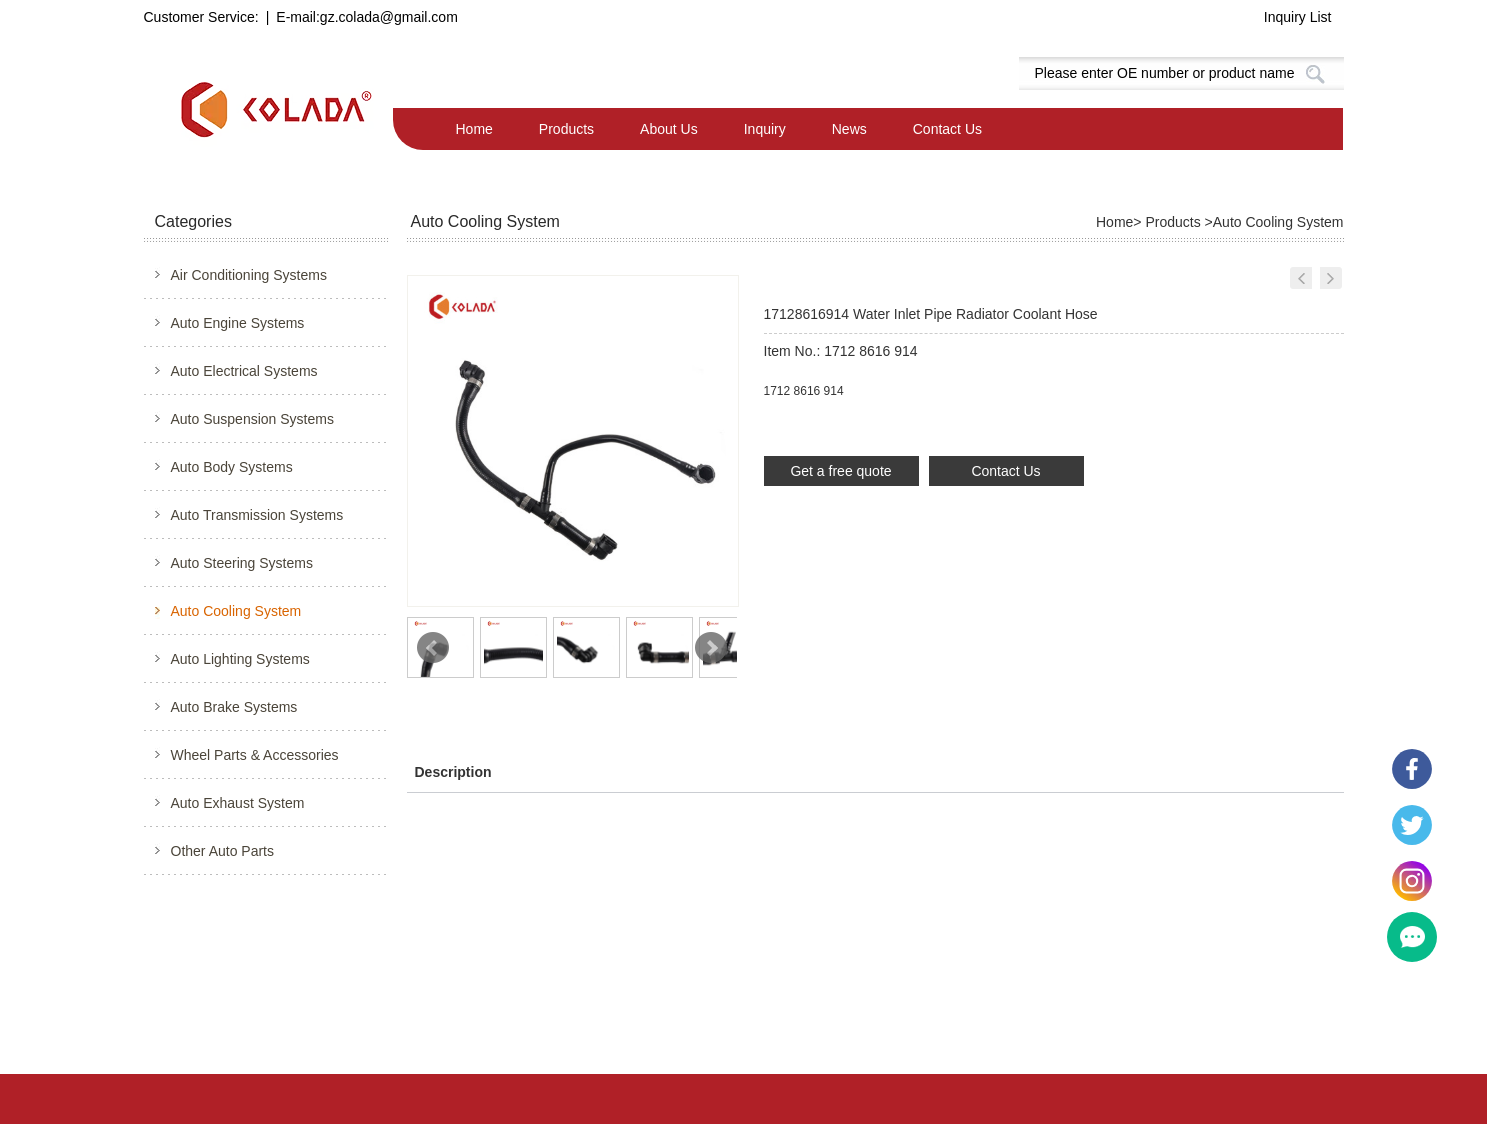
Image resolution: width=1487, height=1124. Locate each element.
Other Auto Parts (223, 851)
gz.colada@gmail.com (389, 17)
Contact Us (947, 129)
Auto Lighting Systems (240, 659)
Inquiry (765, 129)
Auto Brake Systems (234, 707)
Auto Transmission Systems (257, 515)
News (849, 129)
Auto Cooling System (236, 611)
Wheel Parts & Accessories (255, 755)
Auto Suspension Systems (252, 419)
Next (711, 648)
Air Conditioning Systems (249, 275)
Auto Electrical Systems (244, 371)
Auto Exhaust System (238, 803)
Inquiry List (1298, 17)
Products (566, 129)
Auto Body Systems (232, 467)
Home (474, 129)
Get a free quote (840, 471)
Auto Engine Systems (238, 323)
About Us (669, 129)
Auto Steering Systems (242, 563)
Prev (433, 648)
